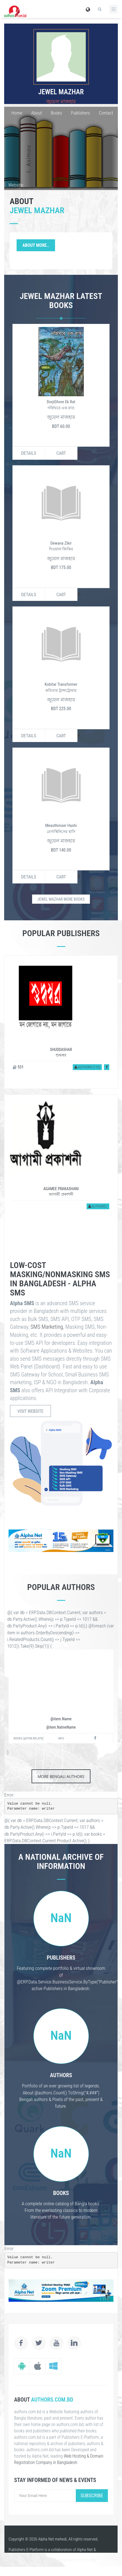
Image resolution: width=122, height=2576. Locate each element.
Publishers (80, 113)
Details (28, 453)
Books (56, 113)
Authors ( (98, 1206)
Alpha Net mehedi (52, 2539)
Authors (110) (87, 1067)
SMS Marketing (46, 1326)
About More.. (35, 245)
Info (61, 1738)
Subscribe (92, 2495)
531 (18, 1067)
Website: (16, 185)
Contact (106, 113)
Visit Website (30, 1411)
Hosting (85, 2560)
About (36, 113)
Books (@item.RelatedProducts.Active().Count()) (28, 1738)
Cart (61, 453)
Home (16, 113)
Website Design (39, 2560)
